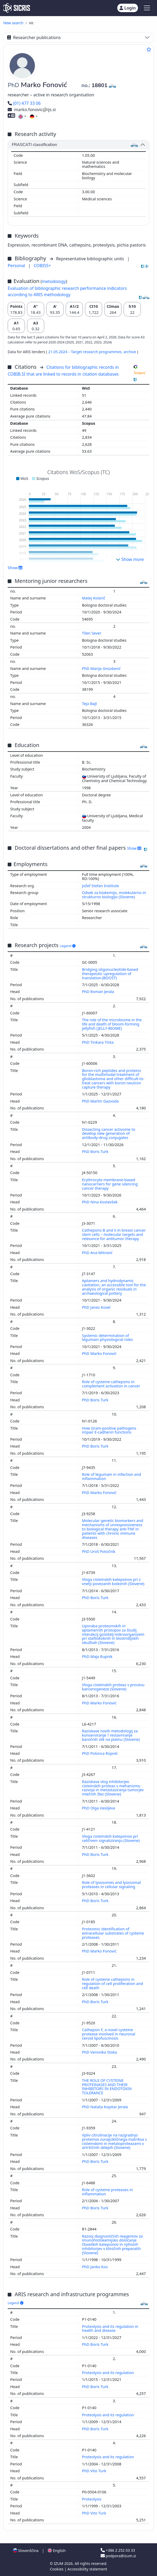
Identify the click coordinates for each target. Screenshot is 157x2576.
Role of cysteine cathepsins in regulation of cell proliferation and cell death (112, 1983)
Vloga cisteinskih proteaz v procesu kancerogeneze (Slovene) (113, 1686)
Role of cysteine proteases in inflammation (107, 2191)
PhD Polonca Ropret (100, 1753)
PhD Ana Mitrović (98, 1252)
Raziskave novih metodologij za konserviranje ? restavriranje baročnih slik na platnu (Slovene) (111, 1735)
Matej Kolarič (94, 598)
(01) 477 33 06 (24, 103)
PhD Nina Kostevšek (100, 1201)
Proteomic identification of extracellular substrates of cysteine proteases (113, 1933)
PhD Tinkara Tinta (98, 1042)
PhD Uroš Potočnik (99, 1551)
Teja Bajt (90, 703)
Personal (17, 265)
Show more (130, 559)
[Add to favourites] (148, 49)
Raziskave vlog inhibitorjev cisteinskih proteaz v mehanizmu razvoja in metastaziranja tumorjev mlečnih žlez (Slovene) (113, 1788)
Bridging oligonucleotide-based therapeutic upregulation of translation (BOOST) (110, 973)
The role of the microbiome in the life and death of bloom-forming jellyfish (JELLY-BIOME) (112, 1024)
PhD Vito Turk (94, 2470)
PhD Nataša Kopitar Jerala (105, 2106)
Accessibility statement (87, 2569)
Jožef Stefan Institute (100, 885)
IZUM (59, 2563)
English (56, 2550)
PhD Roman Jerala (98, 991)
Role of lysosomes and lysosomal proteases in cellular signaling (111, 1884)
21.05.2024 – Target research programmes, (85, 351)
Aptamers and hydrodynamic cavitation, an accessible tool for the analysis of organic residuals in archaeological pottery (114, 1287)
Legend (67, 946)
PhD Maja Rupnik (98, 1656)
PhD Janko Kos (95, 2266)
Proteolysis (92, 2499)
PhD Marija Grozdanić (102, 668)
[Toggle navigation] (147, 8)
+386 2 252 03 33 (118, 2550)
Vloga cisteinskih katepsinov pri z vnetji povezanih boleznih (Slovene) (113, 1581)
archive (130, 351)
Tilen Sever (92, 633)
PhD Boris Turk (96, 1151)
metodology (54, 281)
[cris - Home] (16, 8)
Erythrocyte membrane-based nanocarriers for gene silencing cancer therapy (110, 1184)
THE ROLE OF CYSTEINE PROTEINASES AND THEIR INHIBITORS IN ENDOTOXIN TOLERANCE (107, 2087)
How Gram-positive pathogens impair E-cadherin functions (109, 1430)
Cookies (57, 2569)
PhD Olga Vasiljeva (99, 1808)
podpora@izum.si (118, 2555)
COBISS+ (42, 265)
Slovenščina (25, 2550)
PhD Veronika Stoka (100, 2052)
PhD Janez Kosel (96, 1307)
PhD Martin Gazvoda (101, 1101)
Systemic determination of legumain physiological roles (108, 1337)
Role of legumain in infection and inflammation (111, 1476)
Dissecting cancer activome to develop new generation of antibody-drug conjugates (108, 1133)
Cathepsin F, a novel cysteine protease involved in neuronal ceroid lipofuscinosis (108, 2034)
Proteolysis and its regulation (108, 2372)
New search (13, 22)
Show (15, 567)
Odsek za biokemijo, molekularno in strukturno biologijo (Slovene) (114, 894)
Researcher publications (34, 37)
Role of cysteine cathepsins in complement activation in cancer (111, 1383)
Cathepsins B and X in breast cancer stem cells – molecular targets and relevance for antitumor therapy (114, 1234)
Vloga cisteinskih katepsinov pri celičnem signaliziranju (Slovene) (111, 1838)
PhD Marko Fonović (100, 1353)
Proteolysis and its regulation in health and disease (110, 2328)
